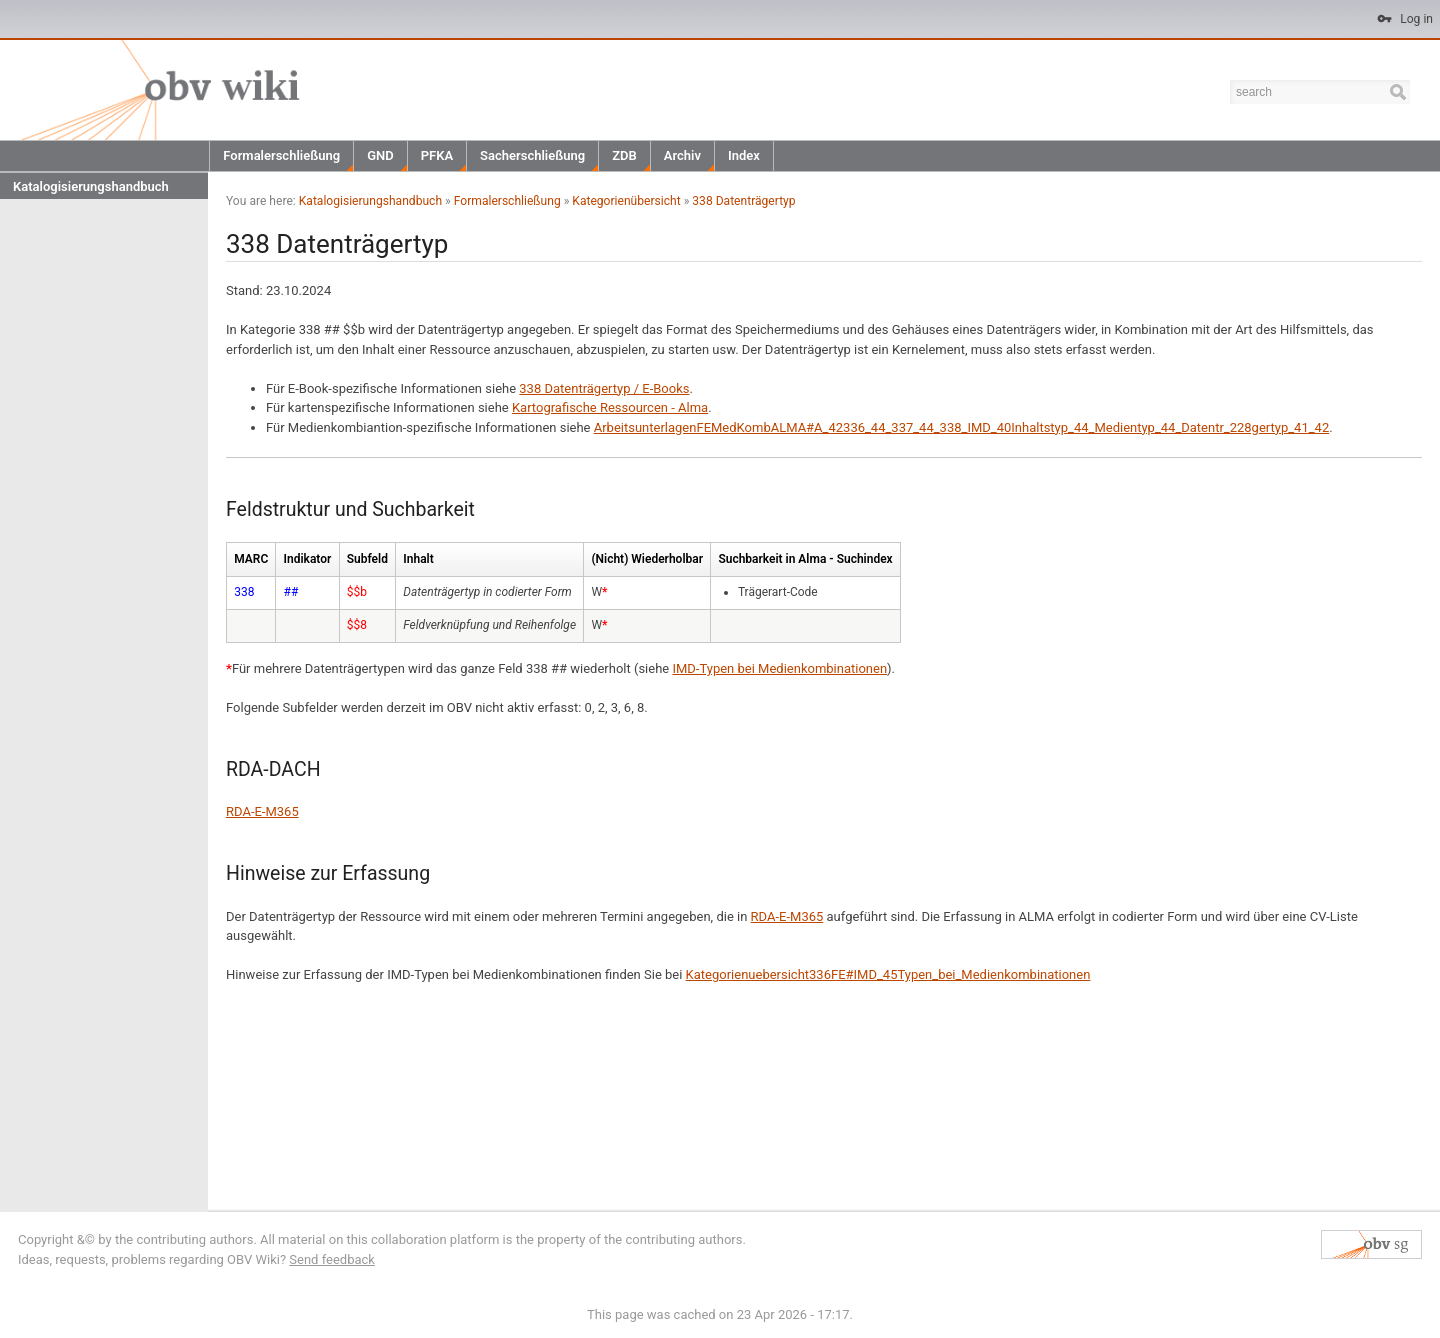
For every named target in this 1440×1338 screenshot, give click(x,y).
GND (380, 155)
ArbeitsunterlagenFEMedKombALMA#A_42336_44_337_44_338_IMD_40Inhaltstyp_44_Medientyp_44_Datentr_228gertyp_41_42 (961, 427)
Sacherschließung (532, 155)
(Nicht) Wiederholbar (647, 559)
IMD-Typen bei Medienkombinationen (779, 668)
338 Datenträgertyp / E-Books (604, 388)
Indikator (308, 559)
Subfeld (367, 559)
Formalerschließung (281, 155)
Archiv (682, 155)
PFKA (437, 155)
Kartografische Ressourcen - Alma (610, 407)
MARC (251, 559)
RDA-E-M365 (262, 811)
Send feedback (332, 1259)
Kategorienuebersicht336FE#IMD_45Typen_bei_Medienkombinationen (888, 974)
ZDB (624, 155)
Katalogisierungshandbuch (91, 186)
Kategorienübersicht (626, 201)
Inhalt (418, 559)
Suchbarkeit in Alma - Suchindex (805, 559)
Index (744, 155)
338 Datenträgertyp (743, 201)
